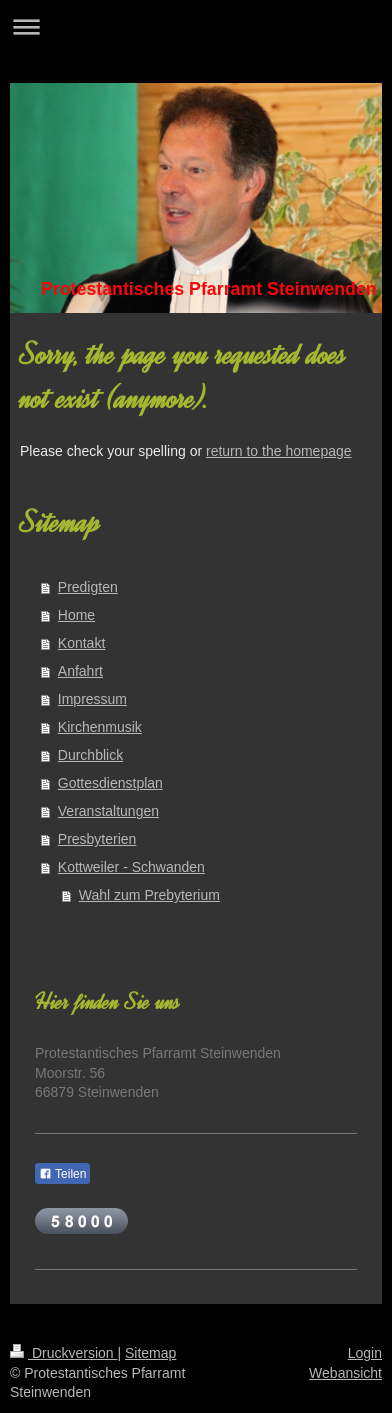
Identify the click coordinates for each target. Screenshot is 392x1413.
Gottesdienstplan (110, 783)
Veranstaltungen (108, 811)
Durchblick (90, 755)
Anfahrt (80, 671)
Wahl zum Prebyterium (149, 895)
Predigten (88, 587)
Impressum (92, 699)
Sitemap (150, 1353)
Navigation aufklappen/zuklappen (196, 26)
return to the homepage (279, 451)
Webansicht (345, 1373)
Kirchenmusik (100, 727)
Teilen (62, 1174)
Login (365, 1353)
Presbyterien (97, 839)
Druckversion (63, 1353)
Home (76, 615)
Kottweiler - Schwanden (131, 867)
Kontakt (81, 643)
